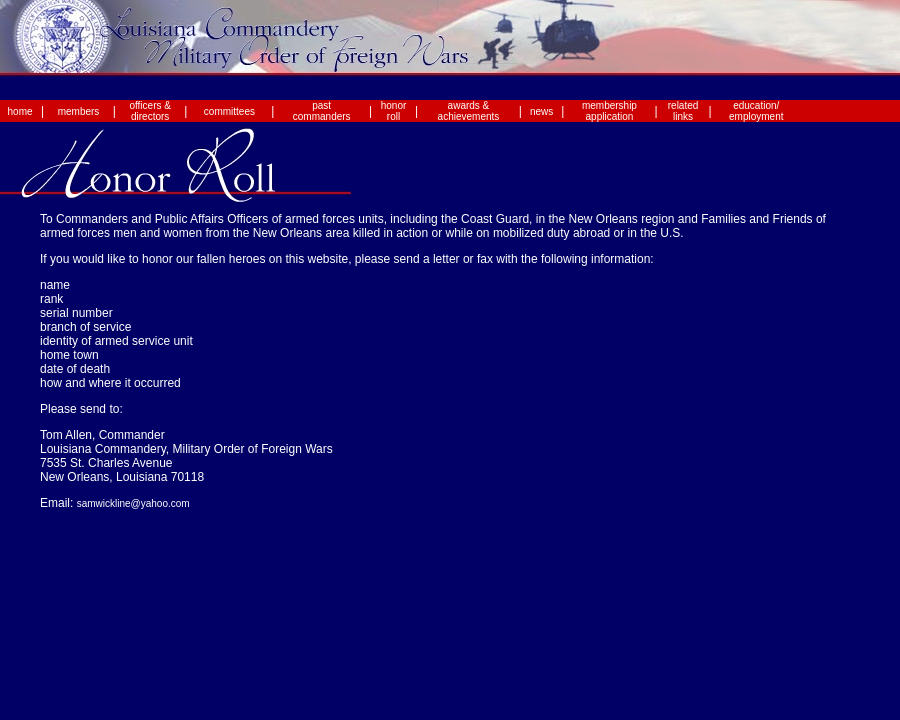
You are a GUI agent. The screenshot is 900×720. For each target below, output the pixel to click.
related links (683, 111)
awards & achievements (469, 111)
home (20, 111)
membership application (609, 111)
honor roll (394, 111)
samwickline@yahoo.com (133, 503)
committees (229, 111)
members (79, 111)
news (541, 111)
